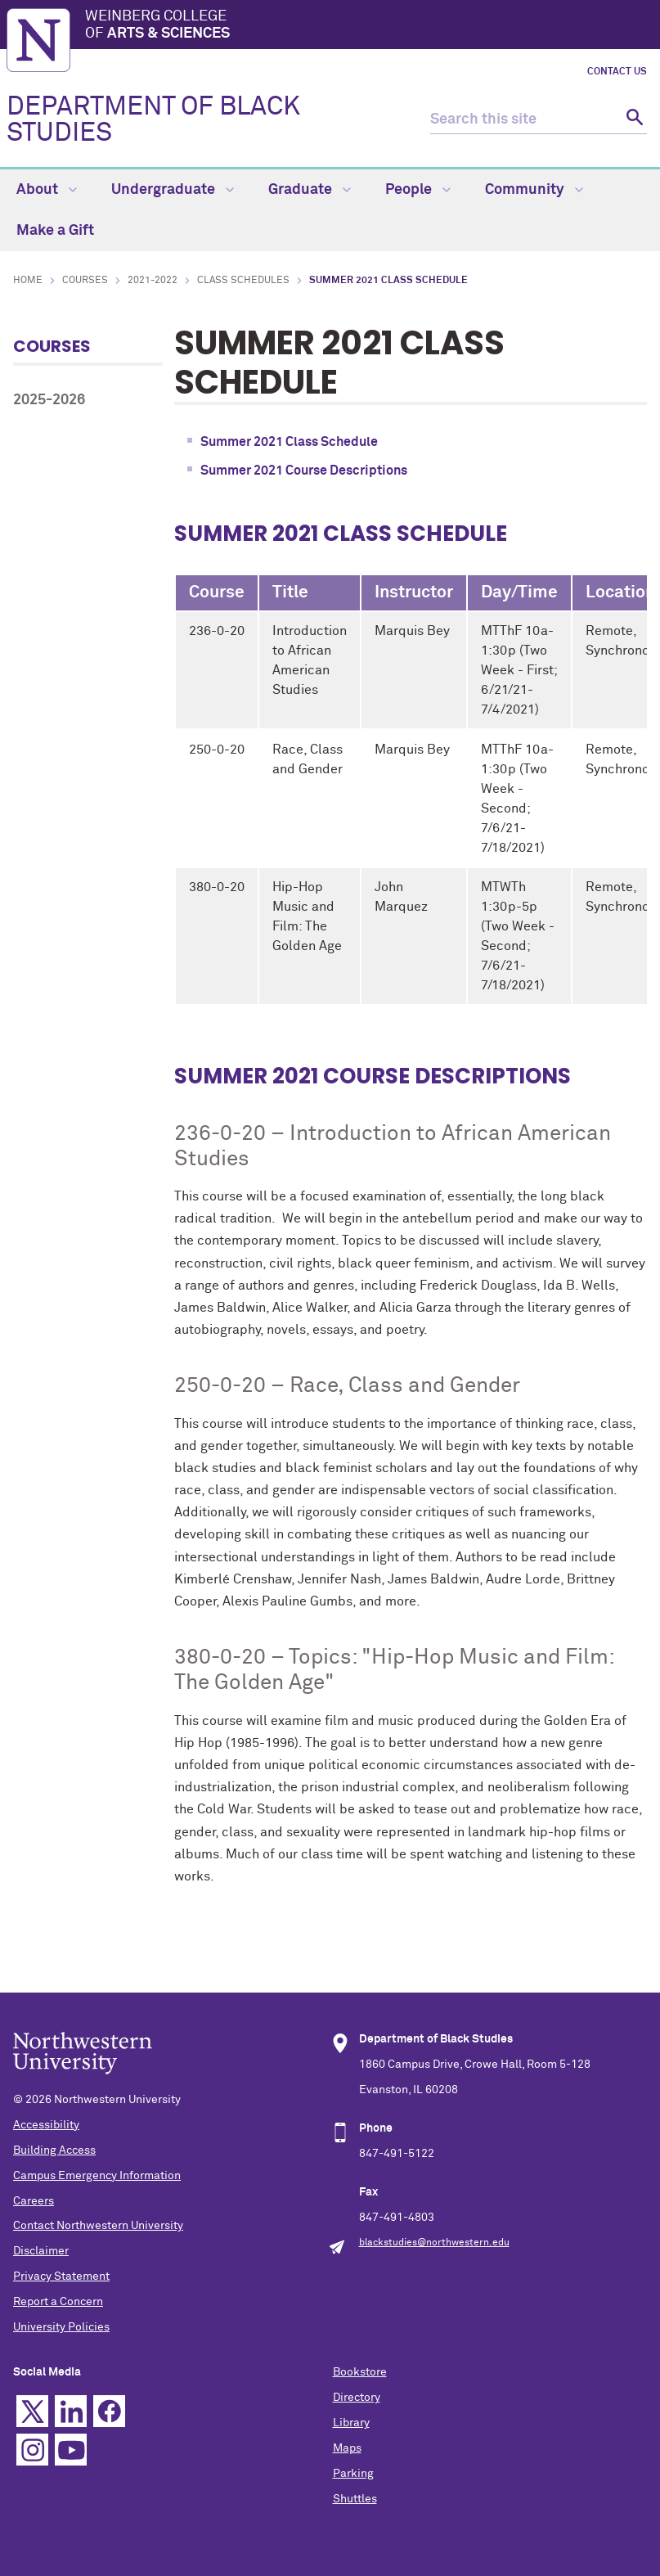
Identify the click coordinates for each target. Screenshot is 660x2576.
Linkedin (71, 2411)
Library (351, 2423)
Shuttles (355, 2499)
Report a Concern (58, 2302)
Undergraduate (172, 189)
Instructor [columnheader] (414, 592)
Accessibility (46, 2125)
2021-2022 (152, 281)
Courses (85, 281)
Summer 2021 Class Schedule (289, 441)
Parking (353, 2473)
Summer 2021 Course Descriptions (303, 470)
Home (28, 281)
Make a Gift (55, 230)
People (418, 189)
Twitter (32, 2411)
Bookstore (360, 2372)
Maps (347, 2448)
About (46, 189)
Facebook (109, 2411)
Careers (33, 2201)
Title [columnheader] (290, 592)
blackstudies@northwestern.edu (434, 2243)
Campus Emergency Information (97, 2176)
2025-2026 (49, 400)
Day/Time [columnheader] (519, 592)
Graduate (309, 189)
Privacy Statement (61, 2276)
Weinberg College (369, 26)
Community (534, 189)
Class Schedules (243, 281)
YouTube (71, 2450)
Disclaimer (41, 2251)
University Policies (61, 2327)
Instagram (32, 2450)
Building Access (54, 2150)
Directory (356, 2397)
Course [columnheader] (217, 592)
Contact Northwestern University (98, 2225)
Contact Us (617, 72)
